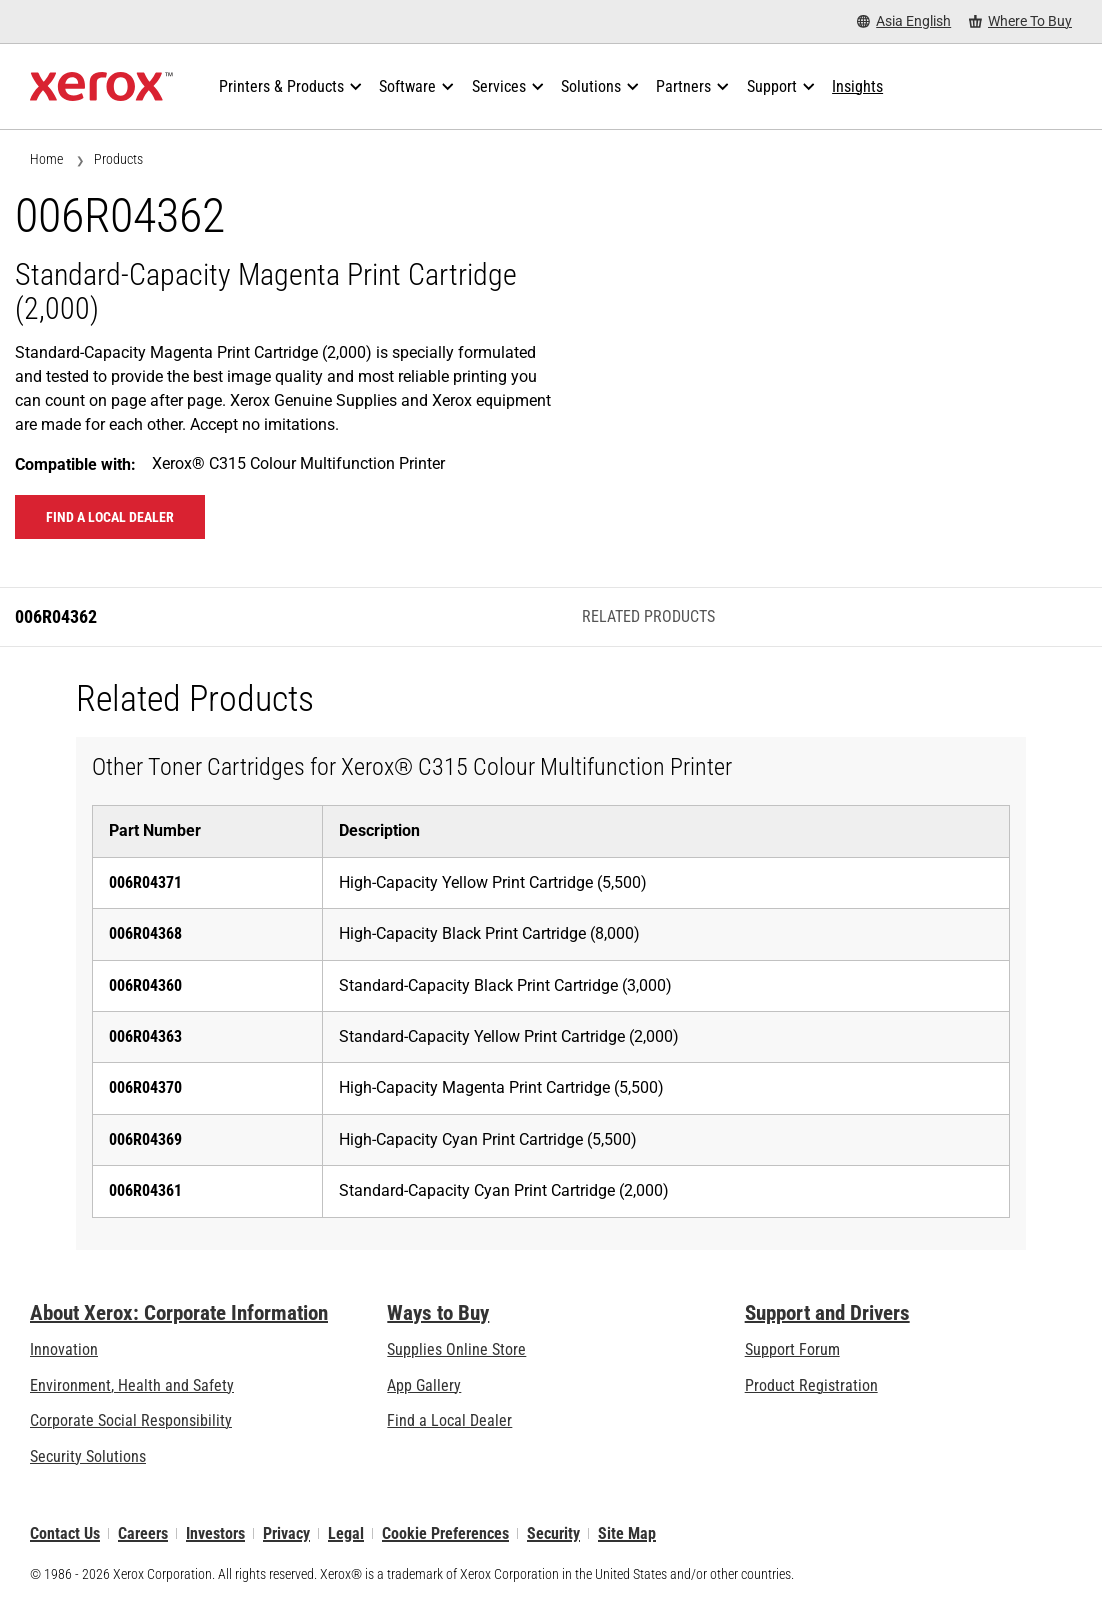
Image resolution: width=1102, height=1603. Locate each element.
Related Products (648, 616)
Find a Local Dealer (449, 1420)
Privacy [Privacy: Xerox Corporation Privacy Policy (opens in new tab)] (286, 1533)
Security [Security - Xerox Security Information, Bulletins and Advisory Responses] (553, 1533)
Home (46, 159)
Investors (215, 1533)
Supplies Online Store (456, 1349)
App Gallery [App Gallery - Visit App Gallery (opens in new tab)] (424, 1385)
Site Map (627, 1533)
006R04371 (145, 882)
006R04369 (145, 1139)
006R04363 (145, 1036)
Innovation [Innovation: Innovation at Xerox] (64, 1349)
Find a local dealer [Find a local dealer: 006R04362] (110, 517)
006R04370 (145, 1087)
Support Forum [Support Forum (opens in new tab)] (792, 1349)
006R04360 (145, 985)
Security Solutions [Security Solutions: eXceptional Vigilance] (88, 1456)
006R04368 (145, 933)
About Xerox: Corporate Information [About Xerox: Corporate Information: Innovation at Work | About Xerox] (179, 1313)
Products (118, 159)
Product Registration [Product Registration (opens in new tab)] (811, 1385)
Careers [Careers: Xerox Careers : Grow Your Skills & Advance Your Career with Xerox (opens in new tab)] (143, 1533)
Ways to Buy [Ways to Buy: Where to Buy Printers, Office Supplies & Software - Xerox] (438, 1313)
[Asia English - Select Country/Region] (904, 21)
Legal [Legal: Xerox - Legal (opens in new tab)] (346, 1533)
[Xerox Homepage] (101, 87)
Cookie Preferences (445, 1533)
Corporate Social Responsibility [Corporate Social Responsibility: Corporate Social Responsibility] (131, 1420)
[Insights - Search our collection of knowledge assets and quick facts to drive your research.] (857, 87)
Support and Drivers (827, 1313)
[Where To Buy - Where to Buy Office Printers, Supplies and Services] (1020, 21)
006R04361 (145, 1190)
